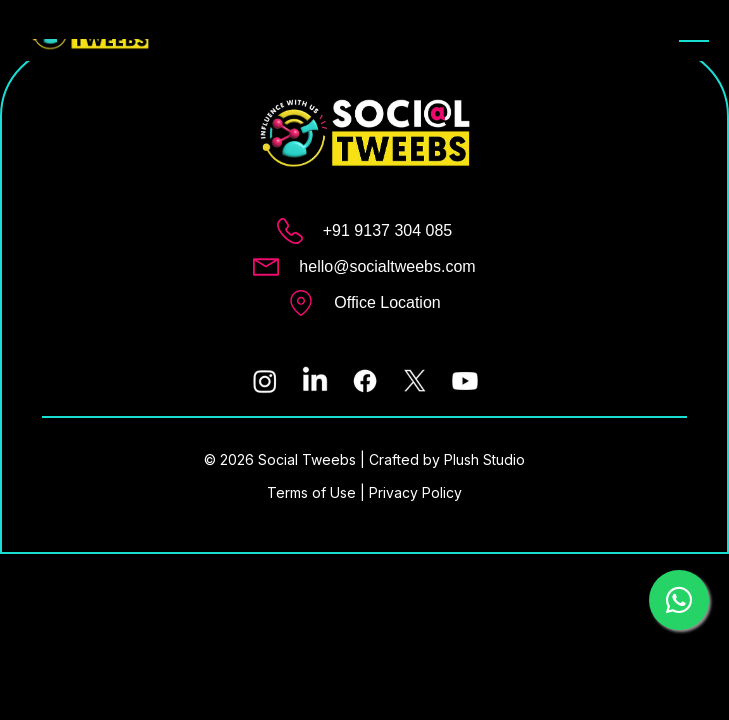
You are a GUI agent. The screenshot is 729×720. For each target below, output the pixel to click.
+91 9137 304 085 (387, 230)
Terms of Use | (318, 492)
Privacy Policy (415, 492)
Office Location (387, 302)
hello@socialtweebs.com (387, 266)
